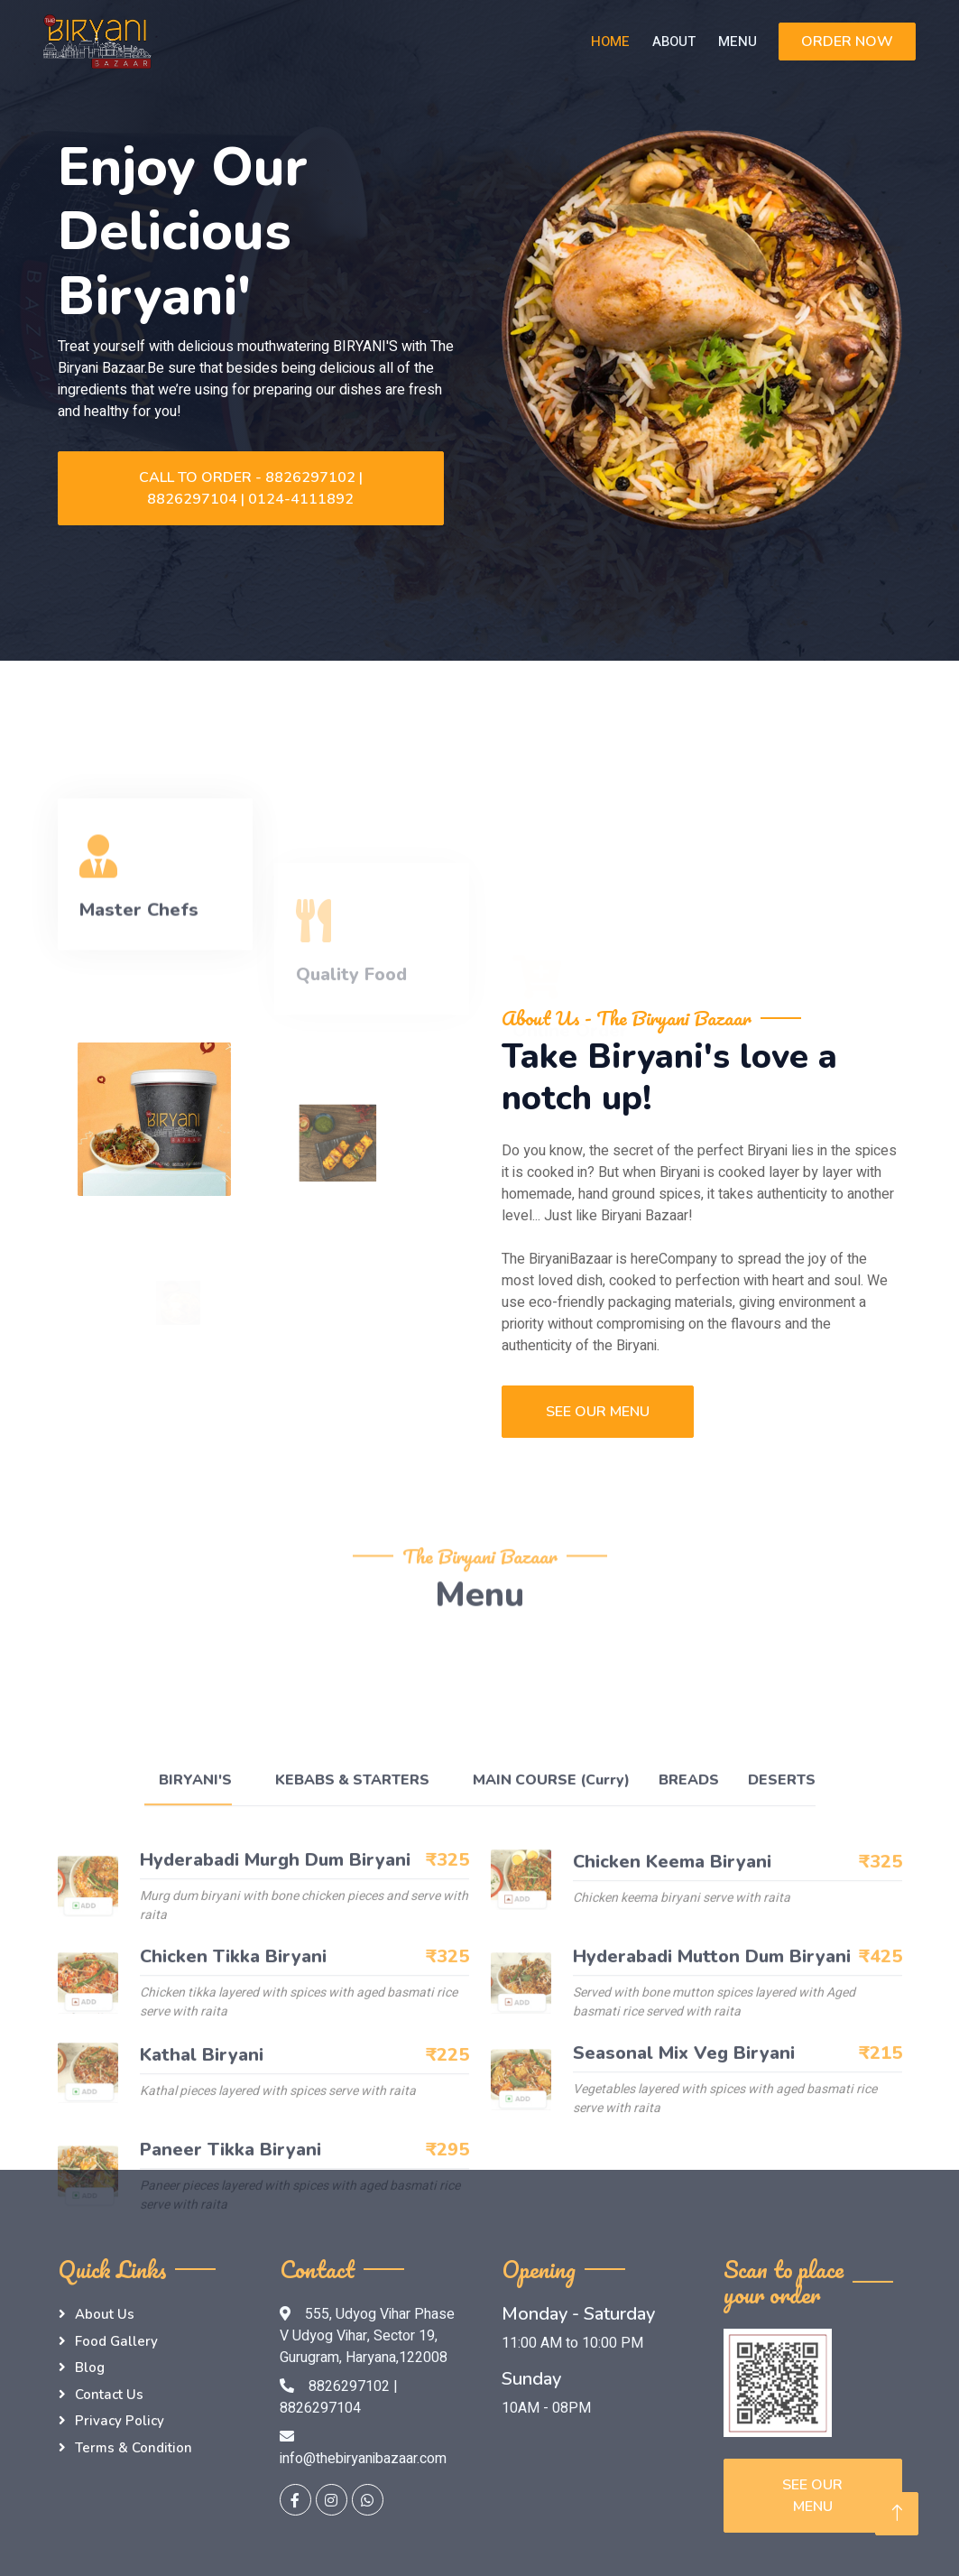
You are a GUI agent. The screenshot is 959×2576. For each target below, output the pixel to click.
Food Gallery (116, 2341)
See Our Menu (598, 1412)
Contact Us (109, 2395)
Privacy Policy (119, 2421)
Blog (90, 2367)
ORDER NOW (847, 41)
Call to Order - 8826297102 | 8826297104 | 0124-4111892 (251, 488)
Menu (737, 41)
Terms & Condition (133, 2448)
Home (610, 41)
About (674, 41)
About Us (104, 2314)
